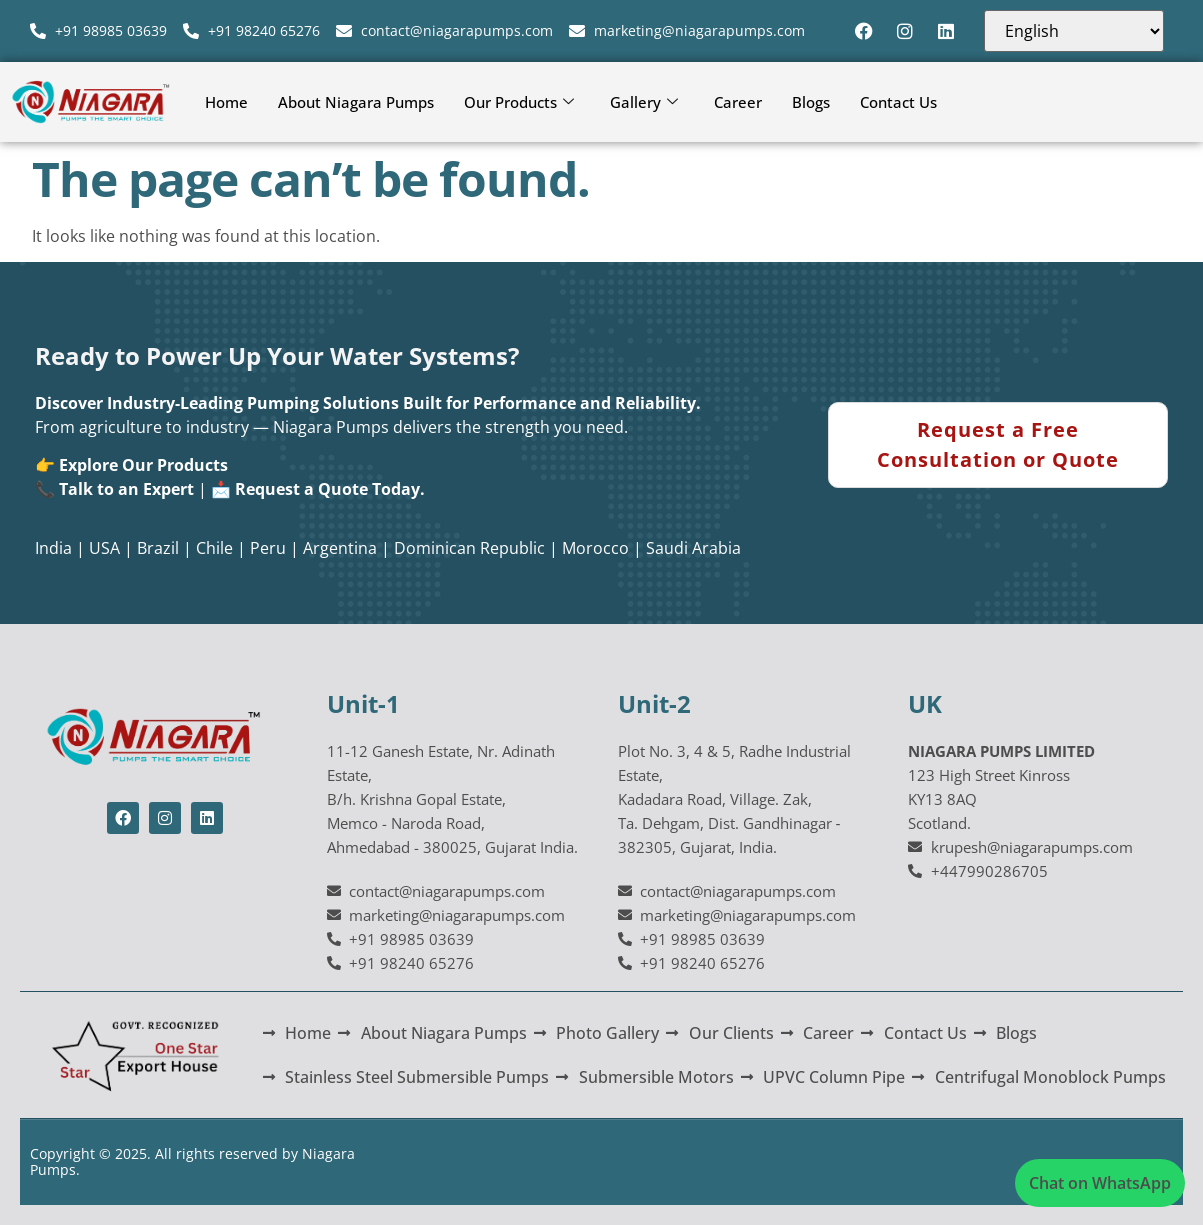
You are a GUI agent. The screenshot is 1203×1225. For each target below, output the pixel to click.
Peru (268, 548)
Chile (214, 548)
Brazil (158, 548)
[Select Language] (1074, 31)
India (53, 548)
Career (738, 102)
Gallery (644, 102)
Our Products (519, 102)
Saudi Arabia (693, 548)
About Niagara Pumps (356, 102)
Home (226, 102)
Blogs (811, 102)
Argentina (340, 548)
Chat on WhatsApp (1100, 1183)
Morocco (595, 548)
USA (104, 548)
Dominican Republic (469, 548)
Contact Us (898, 102)
